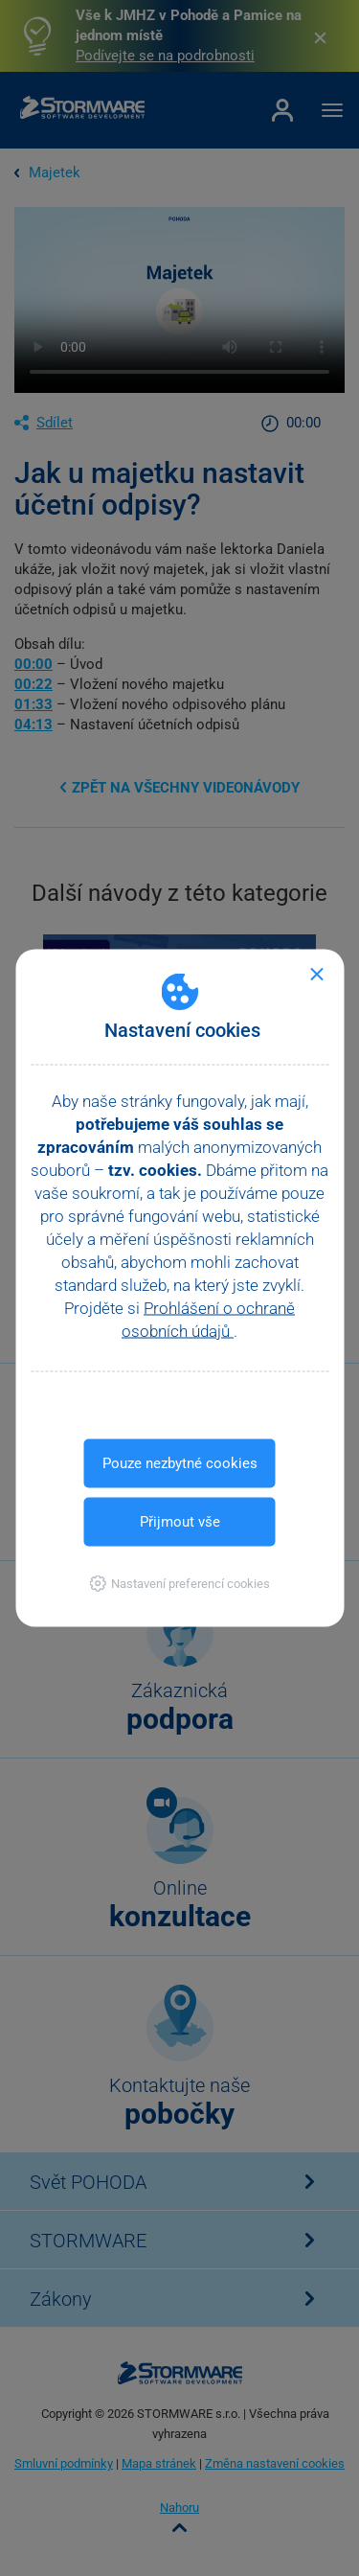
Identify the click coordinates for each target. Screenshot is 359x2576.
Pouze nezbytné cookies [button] (180, 1463)
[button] (179, 1583)
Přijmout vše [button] (180, 1521)
